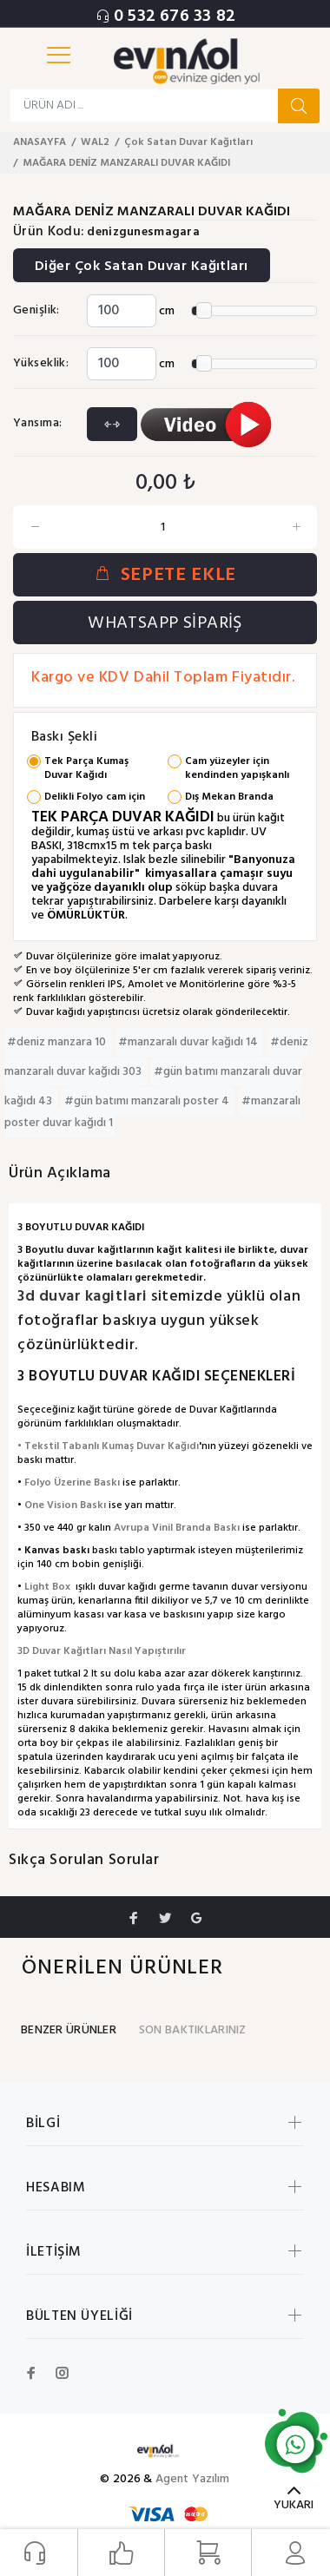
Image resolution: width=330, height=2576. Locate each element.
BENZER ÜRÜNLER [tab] (68, 2030)
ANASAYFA (39, 142)
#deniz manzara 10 (58, 1042)
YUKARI (294, 2505)
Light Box (47, 1587)
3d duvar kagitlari (84, 1296)
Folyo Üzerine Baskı (72, 1483)
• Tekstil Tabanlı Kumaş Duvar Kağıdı (108, 1446)
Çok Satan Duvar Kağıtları (188, 142)
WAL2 (95, 142)
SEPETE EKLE (165, 575)
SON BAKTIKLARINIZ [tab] (193, 2030)
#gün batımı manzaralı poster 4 (148, 1101)
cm (167, 311)
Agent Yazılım (192, 2479)
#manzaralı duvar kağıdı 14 (189, 1042)
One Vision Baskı (65, 1505)
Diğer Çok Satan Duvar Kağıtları (141, 266)
